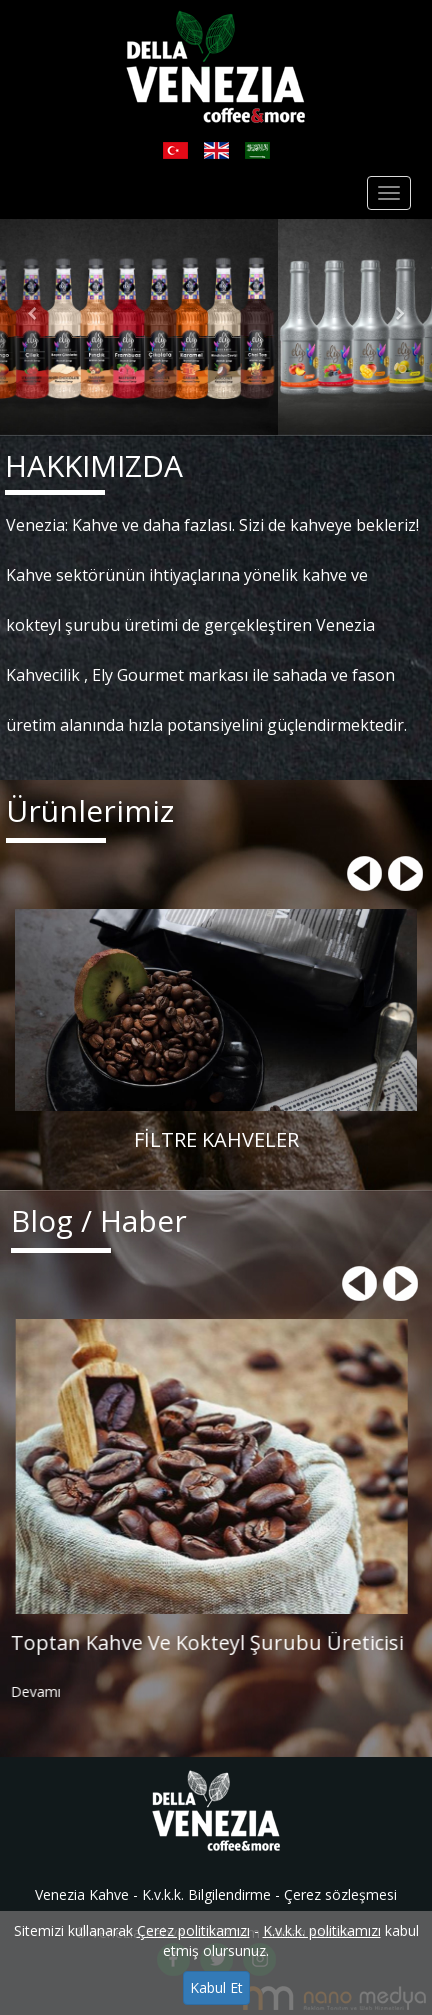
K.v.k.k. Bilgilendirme (206, 1894)
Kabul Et (216, 1987)
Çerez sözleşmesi (340, 1894)
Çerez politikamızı (193, 1930)
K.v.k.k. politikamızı (322, 1930)
